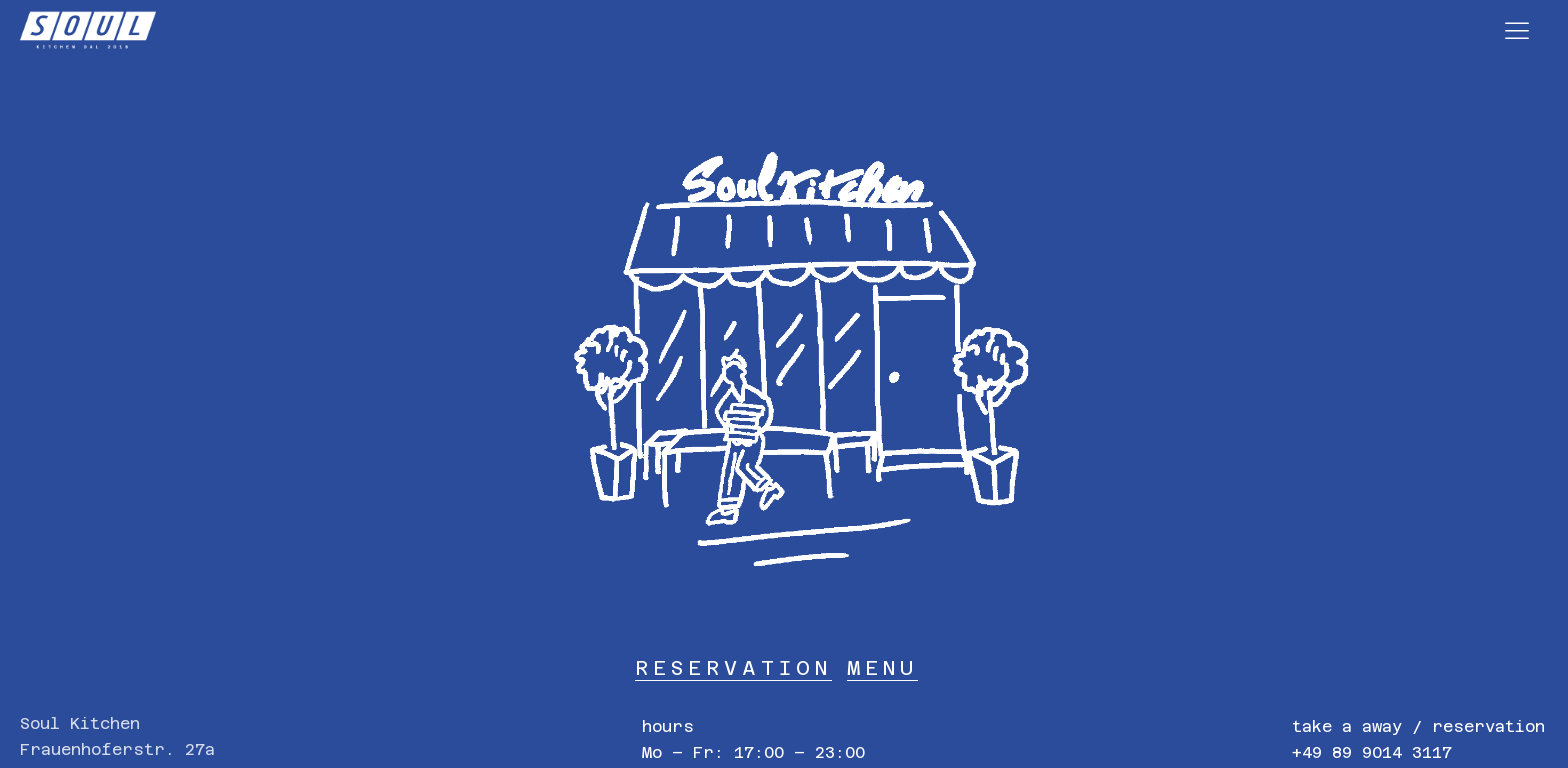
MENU (882, 668)
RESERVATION (733, 668)
